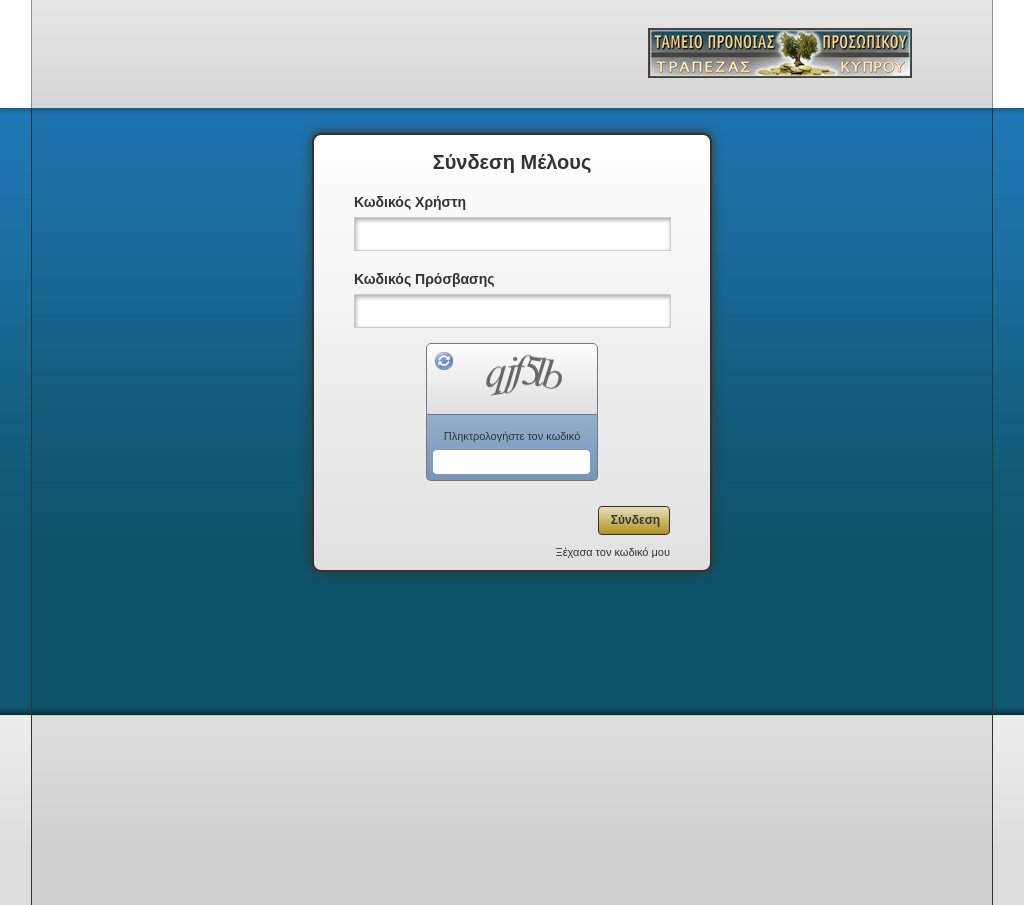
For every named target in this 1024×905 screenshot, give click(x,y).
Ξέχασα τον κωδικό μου (613, 552)
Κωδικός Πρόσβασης (424, 279)
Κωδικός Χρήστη (410, 202)
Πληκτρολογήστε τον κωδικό (512, 436)
